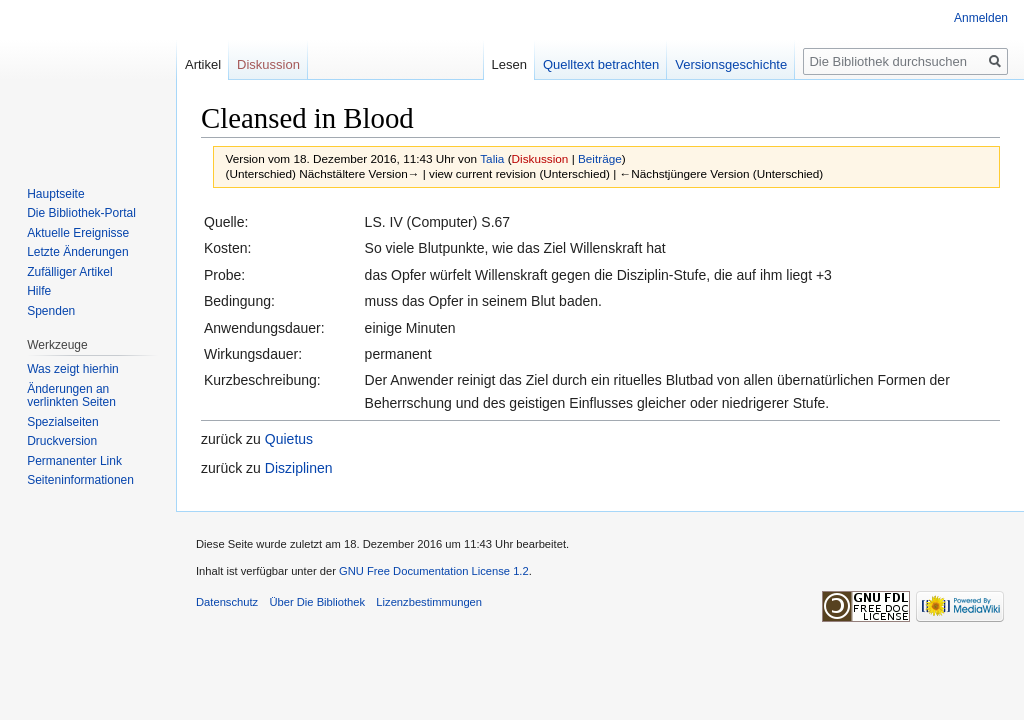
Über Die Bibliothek (317, 602)
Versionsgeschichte (731, 64)
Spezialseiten (62, 422)
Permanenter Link (74, 461)
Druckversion (62, 441)
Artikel (203, 64)
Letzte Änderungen (77, 252)
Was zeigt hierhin (73, 369)
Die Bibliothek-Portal (81, 213)
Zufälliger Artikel (69, 272)
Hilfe (39, 291)
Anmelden (981, 18)
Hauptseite (55, 194)
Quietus (289, 439)
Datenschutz (227, 602)
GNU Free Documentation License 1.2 (434, 571)
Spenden (51, 311)
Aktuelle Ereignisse (78, 233)
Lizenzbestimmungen (429, 602)
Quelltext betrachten (601, 64)
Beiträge (600, 158)
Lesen (508, 64)
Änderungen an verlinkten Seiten (71, 396)
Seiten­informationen (80, 480)
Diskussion (540, 158)
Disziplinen (299, 468)
